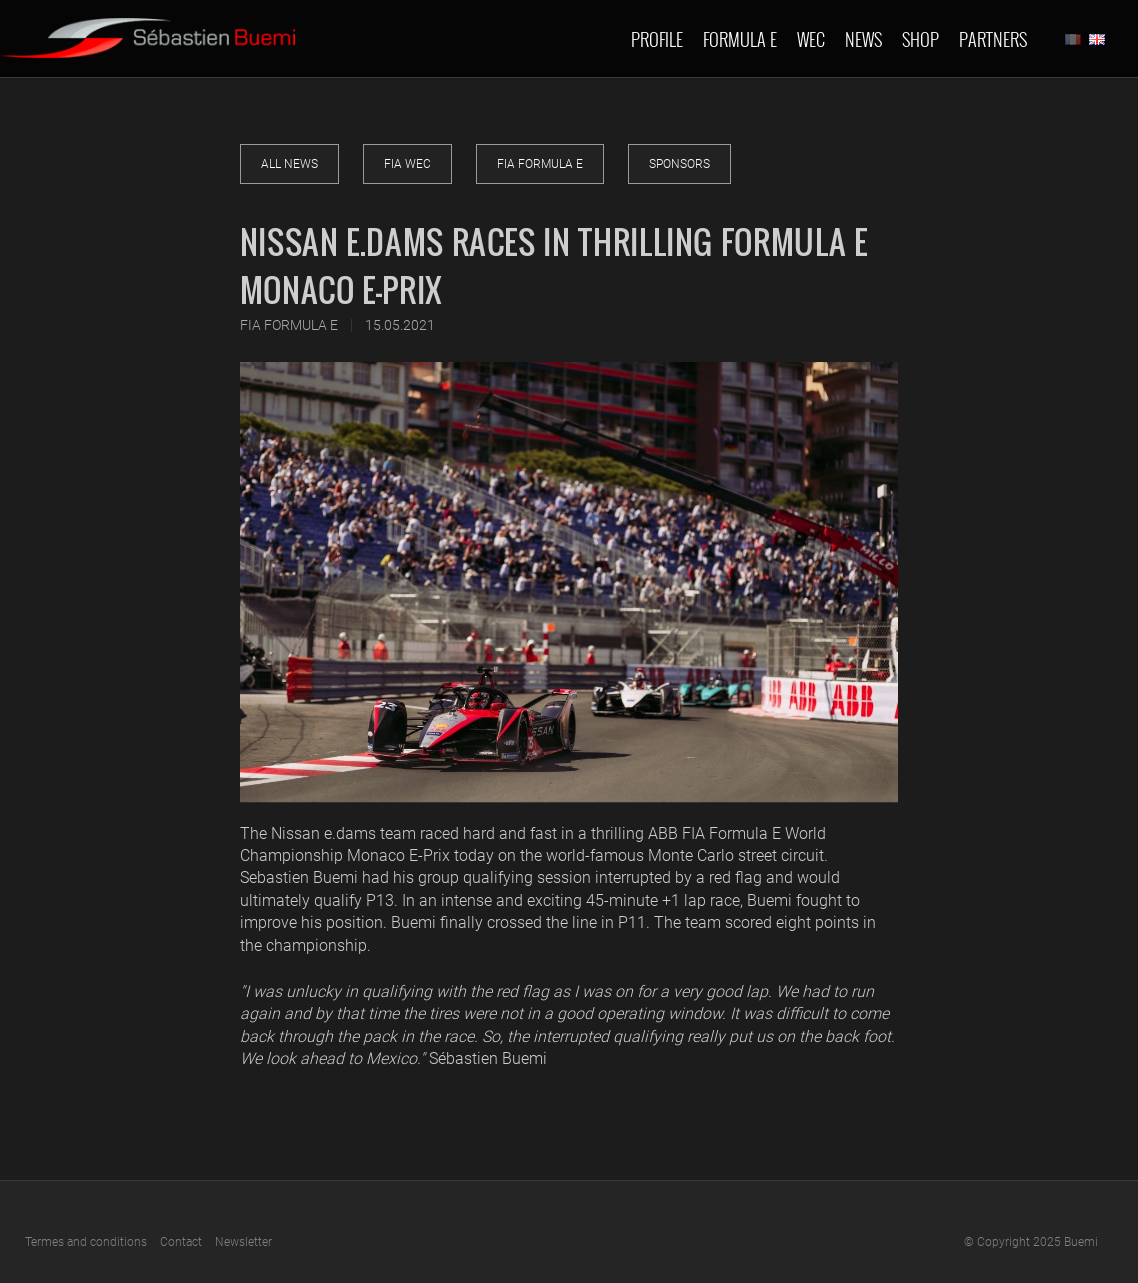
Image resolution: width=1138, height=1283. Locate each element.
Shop (920, 39)
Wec (811, 39)
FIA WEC (407, 164)
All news (289, 164)
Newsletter (243, 1242)
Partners (993, 39)
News (863, 39)
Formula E (740, 39)
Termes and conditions (86, 1242)
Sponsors (679, 164)
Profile (657, 39)
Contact (181, 1242)
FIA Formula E (540, 164)
